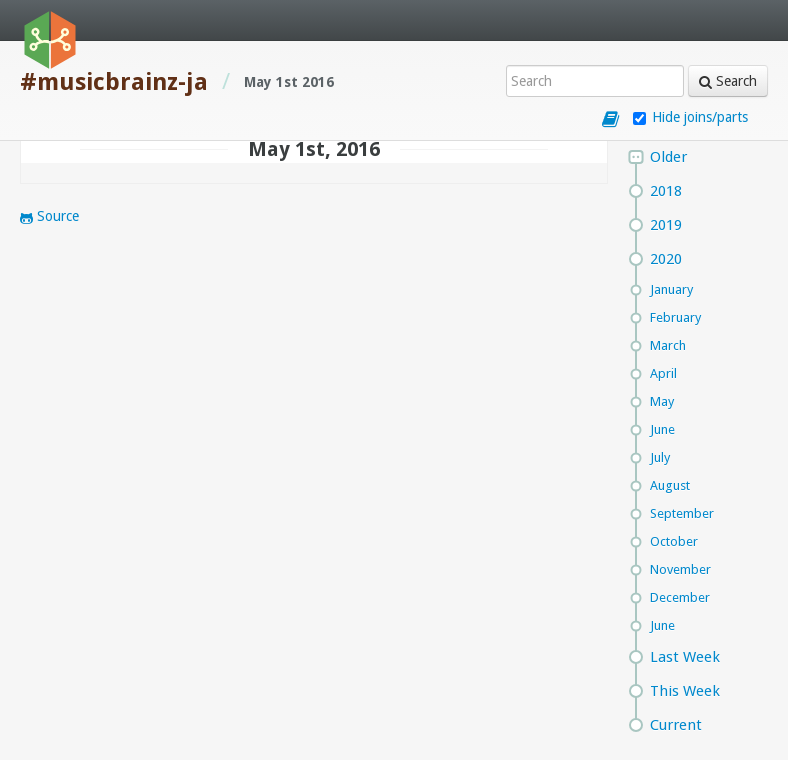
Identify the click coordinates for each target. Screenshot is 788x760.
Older (668, 157)
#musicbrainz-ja (114, 82)
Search (728, 81)
